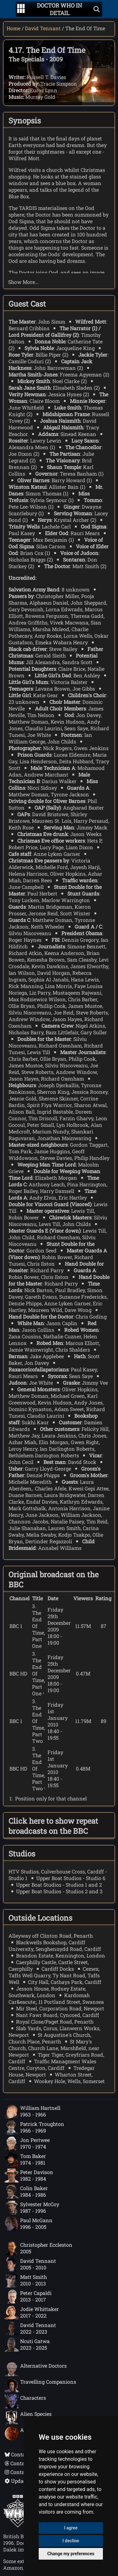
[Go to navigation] (21, 9)
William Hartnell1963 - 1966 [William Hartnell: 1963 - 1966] (32, 2111)
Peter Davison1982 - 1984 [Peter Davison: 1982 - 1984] (29, 2176)
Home (13, 28)
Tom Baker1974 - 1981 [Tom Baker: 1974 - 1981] (25, 2159)
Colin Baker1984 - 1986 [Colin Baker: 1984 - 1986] (26, 2192)
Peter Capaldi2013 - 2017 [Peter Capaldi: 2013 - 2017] (28, 2296)
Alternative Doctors (36, 2369)
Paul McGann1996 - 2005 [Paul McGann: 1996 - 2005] (29, 2224)
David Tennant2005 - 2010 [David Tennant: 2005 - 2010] (30, 2264)
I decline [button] (70, 2540)
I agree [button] (70, 2527)
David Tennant (43, 28)
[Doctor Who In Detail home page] (59, 9)
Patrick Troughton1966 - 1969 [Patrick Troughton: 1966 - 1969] (34, 2127)
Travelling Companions (40, 2385)
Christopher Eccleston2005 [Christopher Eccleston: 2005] (38, 2248)
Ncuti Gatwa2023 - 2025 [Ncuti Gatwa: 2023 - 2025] (27, 2345)
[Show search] (96, 9)
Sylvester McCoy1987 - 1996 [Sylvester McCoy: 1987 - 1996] (32, 2208)
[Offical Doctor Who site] (17, 2525)
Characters (25, 2401)
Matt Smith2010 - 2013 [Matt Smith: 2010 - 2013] (26, 2280)
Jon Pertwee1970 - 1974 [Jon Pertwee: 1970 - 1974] (27, 2143)
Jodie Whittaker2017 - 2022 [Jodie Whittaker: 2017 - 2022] (32, 2312)
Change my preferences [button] (70, 2553)
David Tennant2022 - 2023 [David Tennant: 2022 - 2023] (30, 2329)
